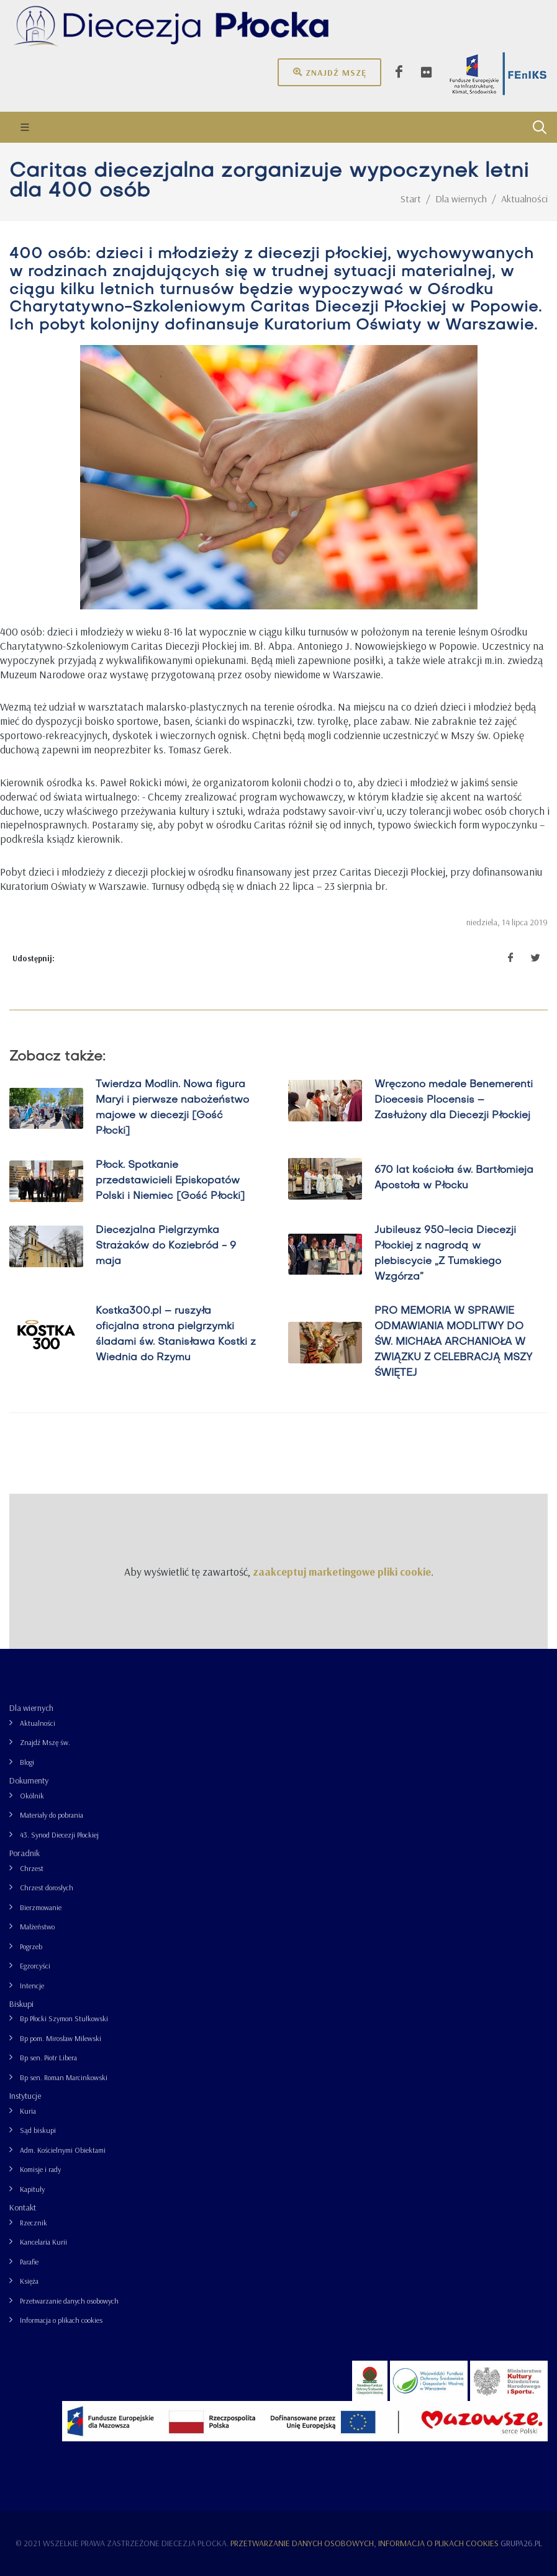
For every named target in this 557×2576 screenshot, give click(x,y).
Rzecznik (33, 2222)
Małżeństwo (37, 1926)
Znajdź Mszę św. (45, 1742)
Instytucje (25, 2095)
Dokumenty (28, 1780)
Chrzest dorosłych (46, 1887)
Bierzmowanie (40, 1907)
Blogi (27, 1762)
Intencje (32, 1985)
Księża (29, 2281)
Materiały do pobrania (51, 1815)
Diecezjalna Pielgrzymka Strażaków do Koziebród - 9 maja (166, 1246)
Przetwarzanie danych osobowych (69, 2300)
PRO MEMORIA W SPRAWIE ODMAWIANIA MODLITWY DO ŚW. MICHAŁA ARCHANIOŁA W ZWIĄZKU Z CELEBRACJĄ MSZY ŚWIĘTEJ (453, 1342)
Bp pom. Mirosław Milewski (60, 2038)
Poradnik (24, 1853)
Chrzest (31, 1868)
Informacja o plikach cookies (61, 2320)
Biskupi (21, 2003)
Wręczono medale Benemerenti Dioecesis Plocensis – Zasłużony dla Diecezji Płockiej (453, 1100)
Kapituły (32, 2189)
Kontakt (22, 2207)
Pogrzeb (31, 1946)
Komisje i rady (40, 2169)
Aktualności (37, 1723)
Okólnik (32, 1795)
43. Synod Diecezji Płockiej (59, 1834)
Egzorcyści (35, 1965)
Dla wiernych (31, 1707)
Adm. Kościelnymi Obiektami (63, 2150)
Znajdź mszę (329, 72)
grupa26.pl (521, 2543)
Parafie (29, 2261)
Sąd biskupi (38, 2130)
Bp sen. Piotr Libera (48, 2057)
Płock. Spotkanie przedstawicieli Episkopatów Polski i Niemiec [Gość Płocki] (170, 1180)
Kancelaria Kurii (43, 2241)
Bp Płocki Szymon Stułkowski (64, 2018)
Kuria (28, 2111)
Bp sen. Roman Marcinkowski (63, 2077)
